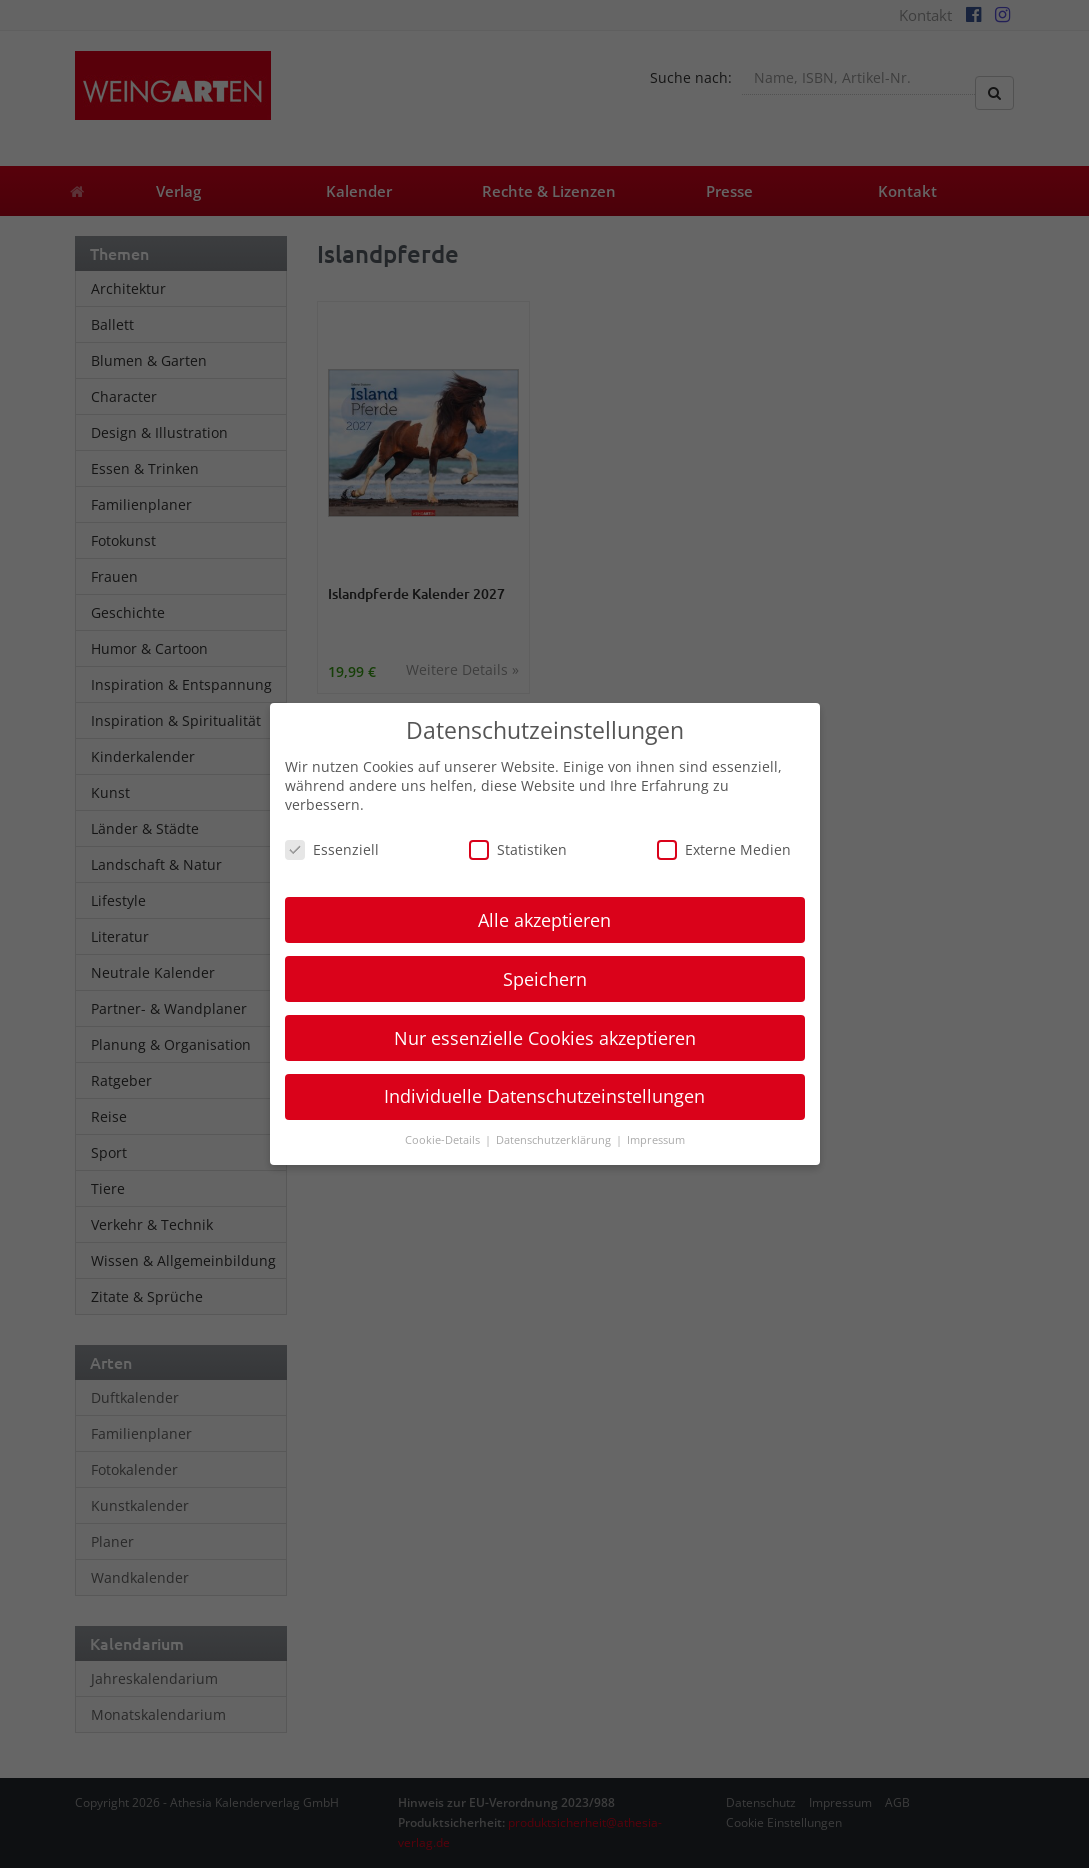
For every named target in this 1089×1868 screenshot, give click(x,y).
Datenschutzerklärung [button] (555, 1140)
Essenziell (332, 849)
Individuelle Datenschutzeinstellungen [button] (544, 1096)
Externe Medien (724, 849)
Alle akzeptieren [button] (544, 920)
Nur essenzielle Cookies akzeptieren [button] (545, 1038)
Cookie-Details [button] (444, 1140)
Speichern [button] (545, 979)
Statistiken (518, 849)
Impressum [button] (656, 1140)
